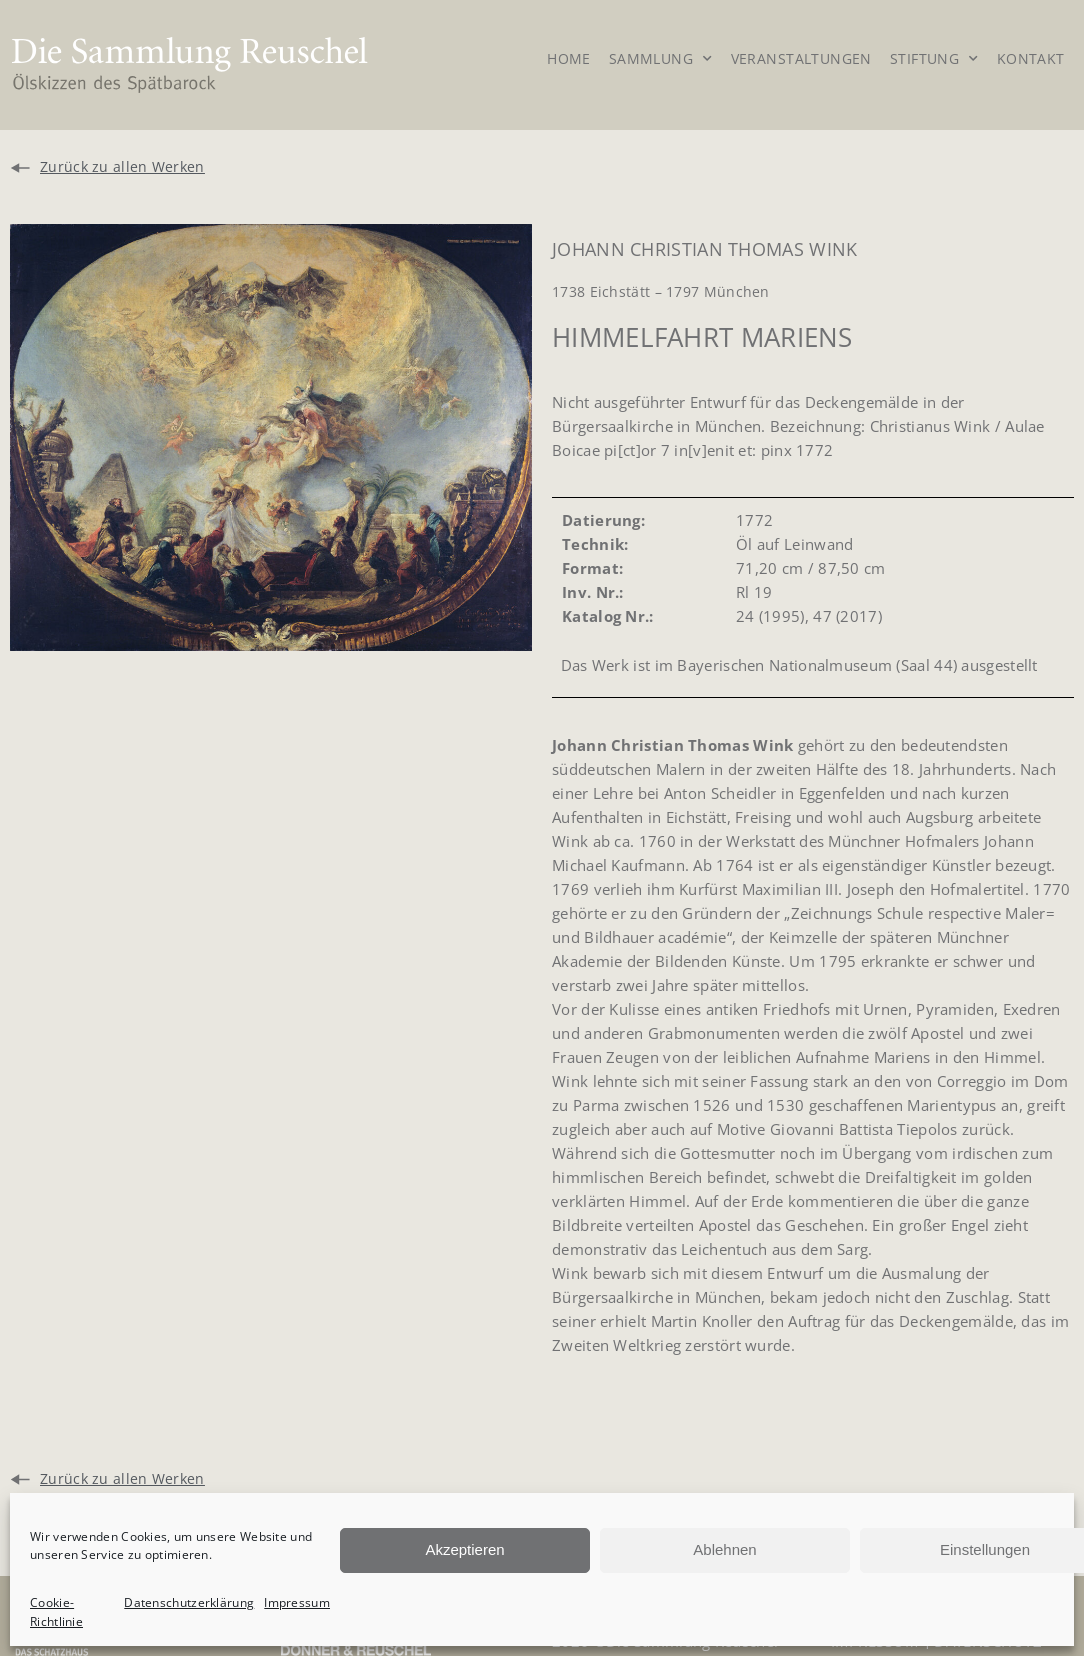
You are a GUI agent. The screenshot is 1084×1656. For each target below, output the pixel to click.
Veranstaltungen (801, 58)
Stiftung (934, 61)
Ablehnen (724, 1549)
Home (569, 58)
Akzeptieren (464, 1549)
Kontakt (1031, 58)
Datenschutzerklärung (189, 1602)
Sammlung (661, 61)
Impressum (297, 1602)
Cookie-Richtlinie (56, 1612)
